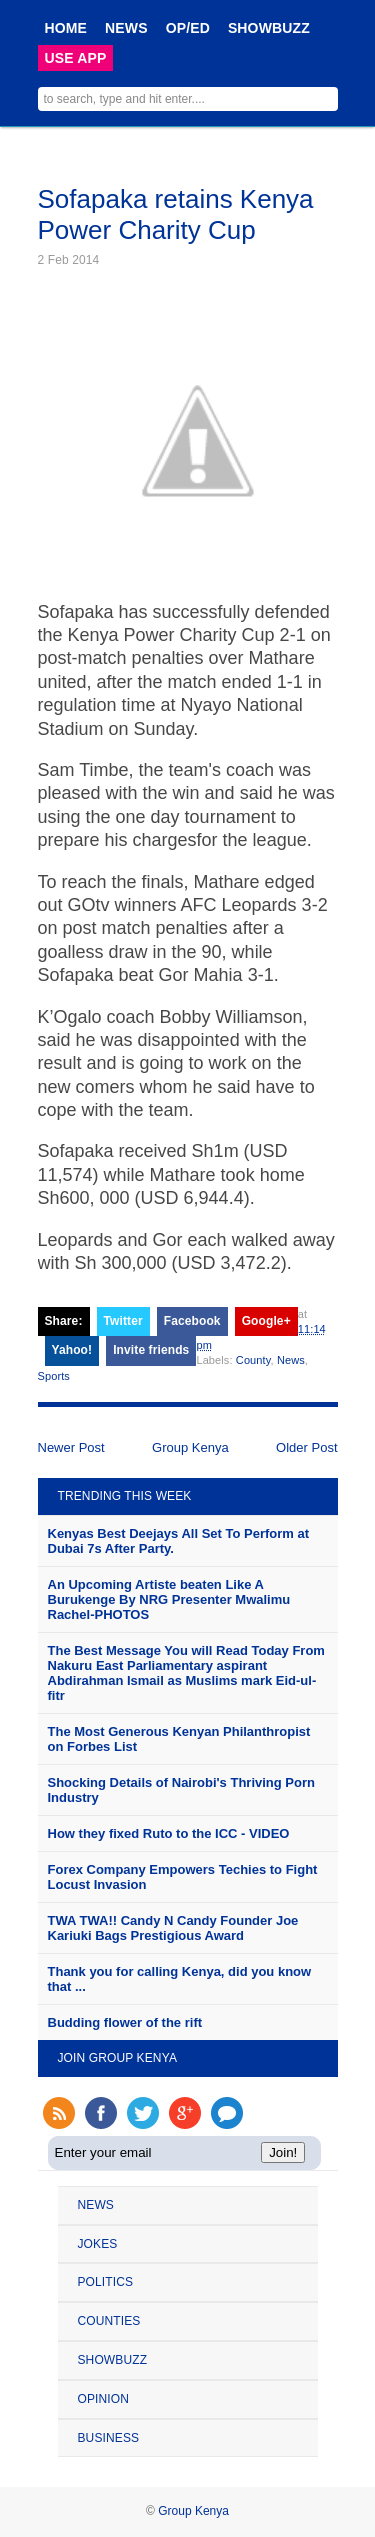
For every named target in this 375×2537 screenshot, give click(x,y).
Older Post (306, 1447)
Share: (64, 1321)
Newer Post (71, 1447)
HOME (66, 28)
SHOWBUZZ (269, 28)
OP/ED (188, 28)
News (291, 1360)
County (253, 1360)
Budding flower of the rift (125, 2022)
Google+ (266, 1321)
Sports (54, 1376)
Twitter (123, 1321)
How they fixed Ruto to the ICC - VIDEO (169, 1833)
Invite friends (151, 1350)
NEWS (126, 28)
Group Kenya (190, 1447)
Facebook (192, 1321)
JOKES (98, 2244)
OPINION (104, 2399)
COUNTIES (109, 2321)
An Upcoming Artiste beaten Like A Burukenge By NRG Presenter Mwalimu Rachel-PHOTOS (169, 1599)
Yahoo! (72, 1350)
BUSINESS (109, 2438)
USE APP (76, 58)
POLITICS (106, 2282)
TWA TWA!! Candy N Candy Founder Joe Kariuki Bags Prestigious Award (173, 1928)
